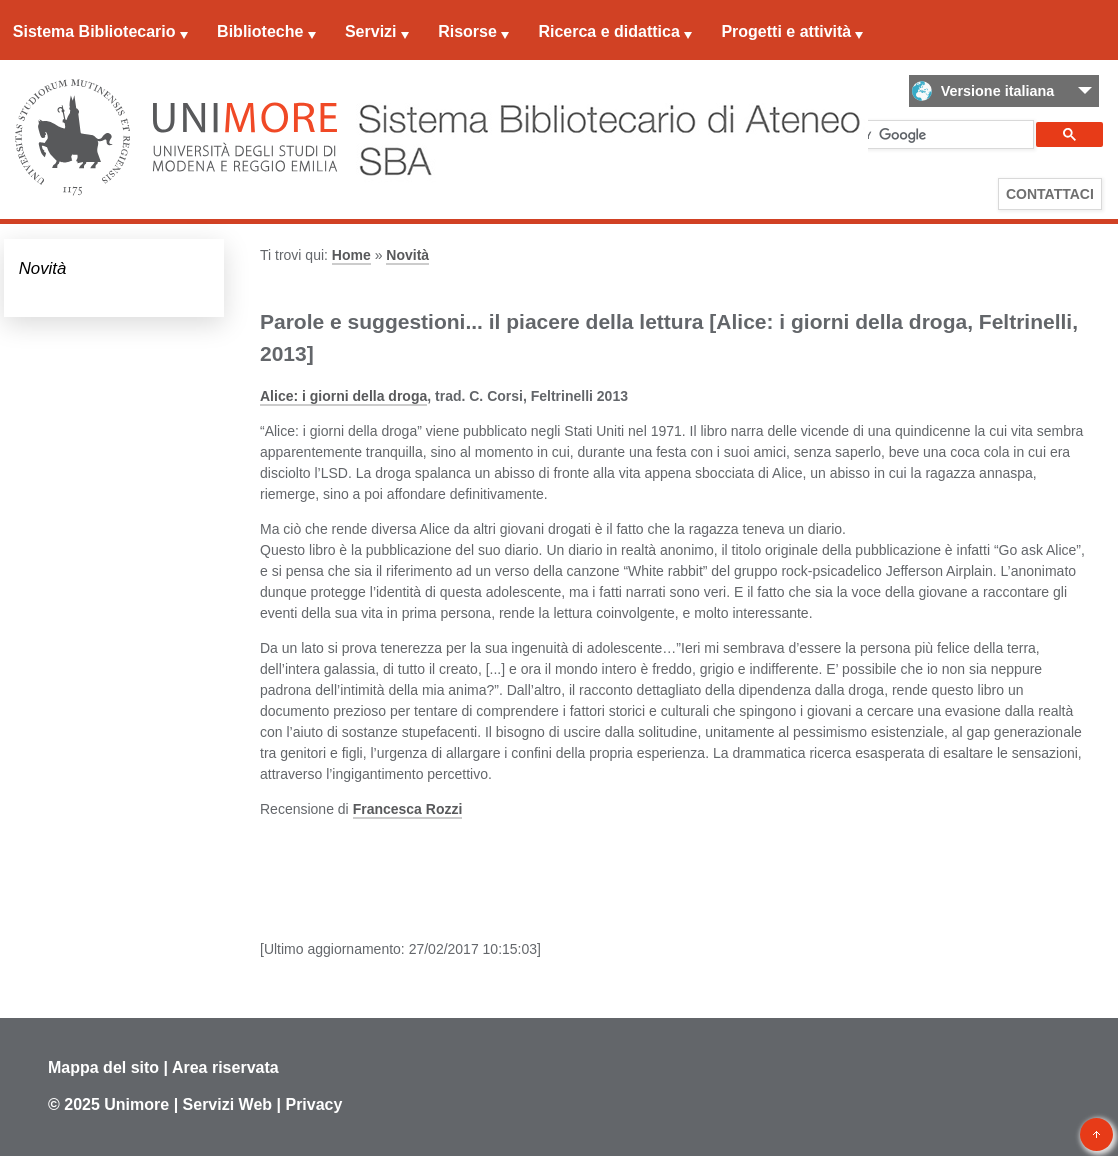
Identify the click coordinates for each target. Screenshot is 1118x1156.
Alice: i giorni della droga (343, 396)
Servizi (371, 31)
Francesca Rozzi (408, 809)
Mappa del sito (103, 1067)
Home (351, 255)
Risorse (467, 31)
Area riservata (225, 1067)
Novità (43, 268)
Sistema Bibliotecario (94, 31)
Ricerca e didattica (608, 31)
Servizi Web (228, 1104)
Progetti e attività (786, 31)
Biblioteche (260, 31)
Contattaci (1050, 194)
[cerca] (905, 135)
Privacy (313, 1104)
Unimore (136, 1104)
